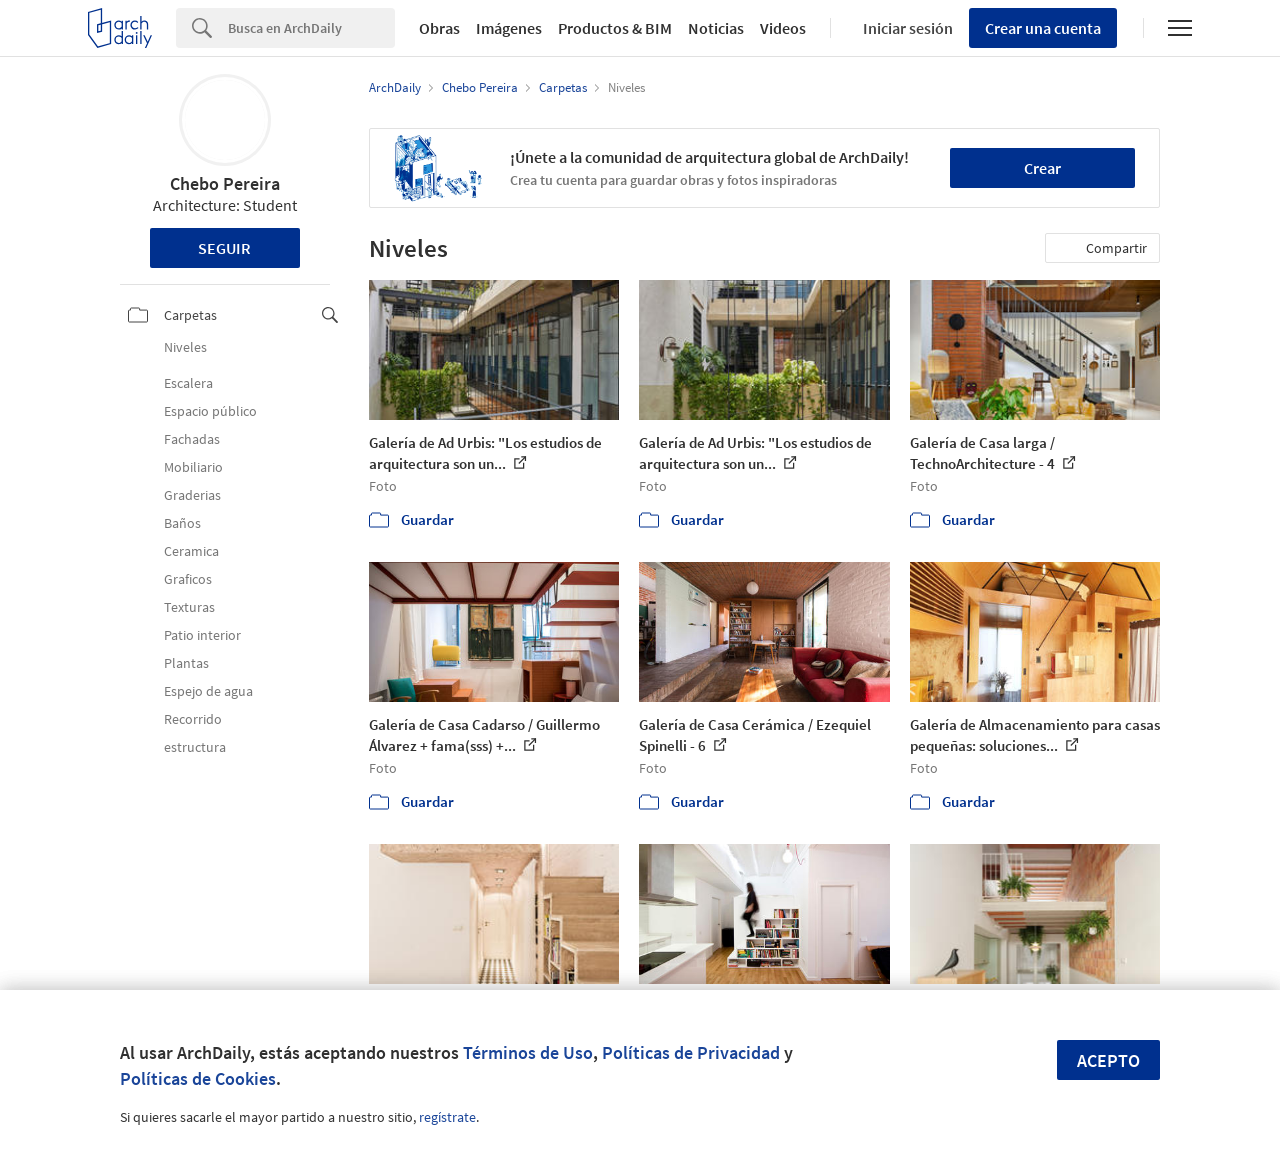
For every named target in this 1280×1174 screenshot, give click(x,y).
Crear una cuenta (1043, 28)
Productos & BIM (615, 28)
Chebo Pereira (225, 183)
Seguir (224, 248)
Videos (783, 28)
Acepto (1108, 1060)
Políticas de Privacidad (691, 1052)
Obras (439, 28)
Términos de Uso (528, 1052)
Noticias (716, 28)
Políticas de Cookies (198, 1078)
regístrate (447, 1117)
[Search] (311, 28)
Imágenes (509, 28)
